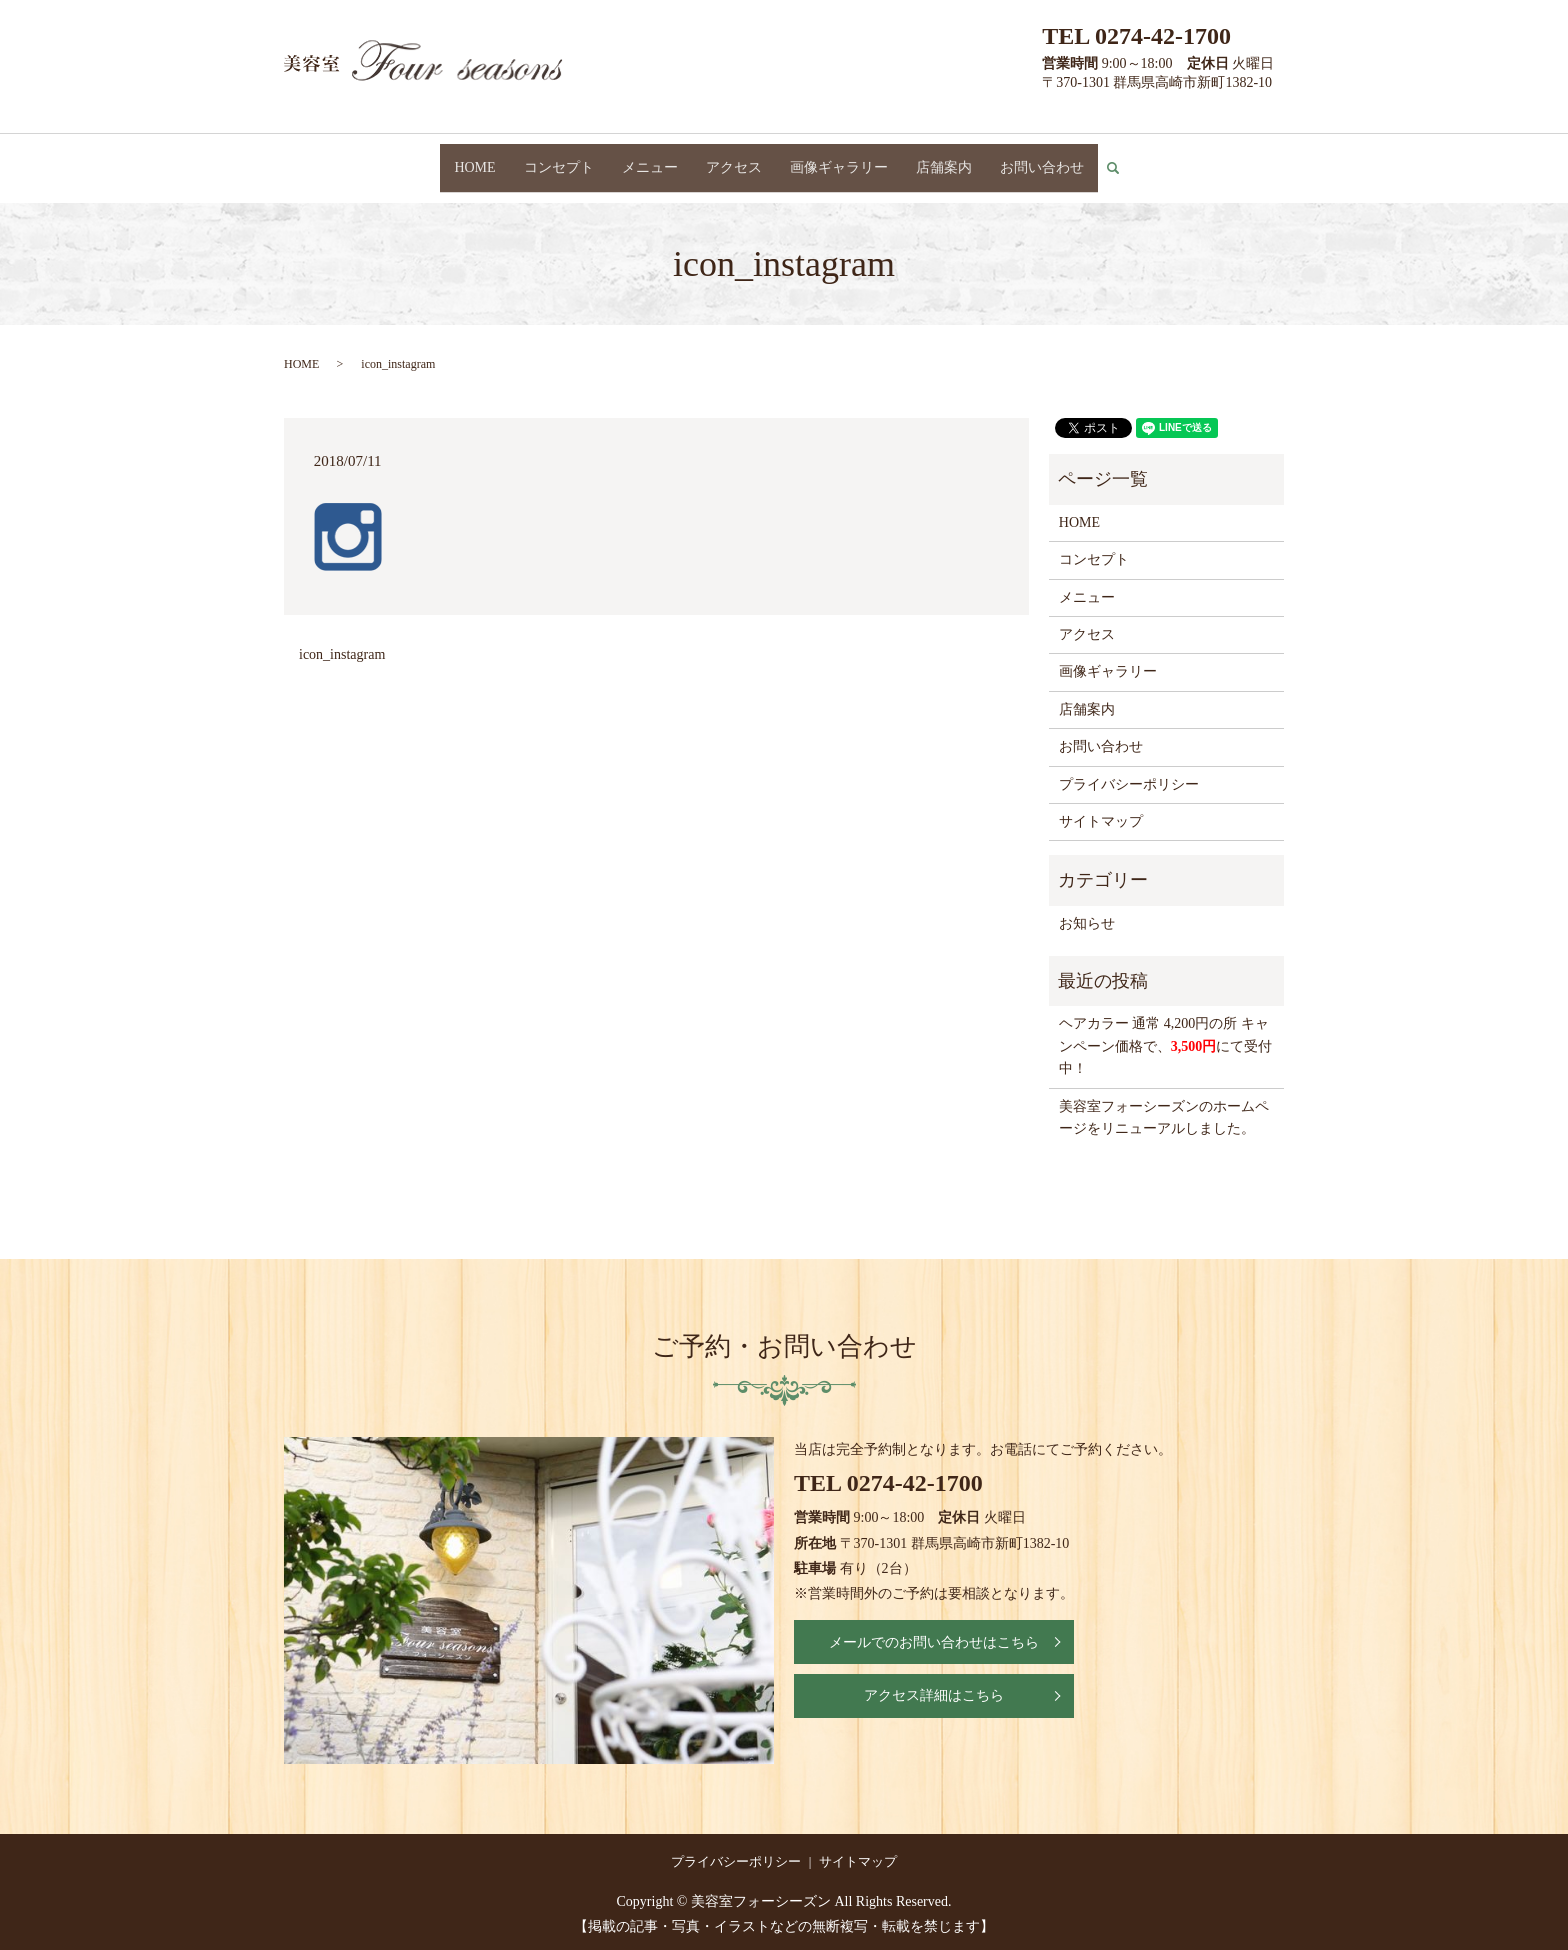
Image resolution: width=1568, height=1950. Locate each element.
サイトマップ (1101, 803)
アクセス (734, 158)
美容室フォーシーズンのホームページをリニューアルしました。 (1164, 1099)
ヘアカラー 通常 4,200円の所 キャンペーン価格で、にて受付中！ (1166, 1029)
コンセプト (559, 158)
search (1121, 159)
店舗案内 (944, 158)
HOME (474, 158)
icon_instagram (342, 636)
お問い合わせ (1042, 158)
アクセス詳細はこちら (934, 1678)
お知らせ (1087, 905)
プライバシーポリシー (1129, 766)
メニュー (650, 158)
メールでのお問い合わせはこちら (934, 1624)
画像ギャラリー (839, 158)
